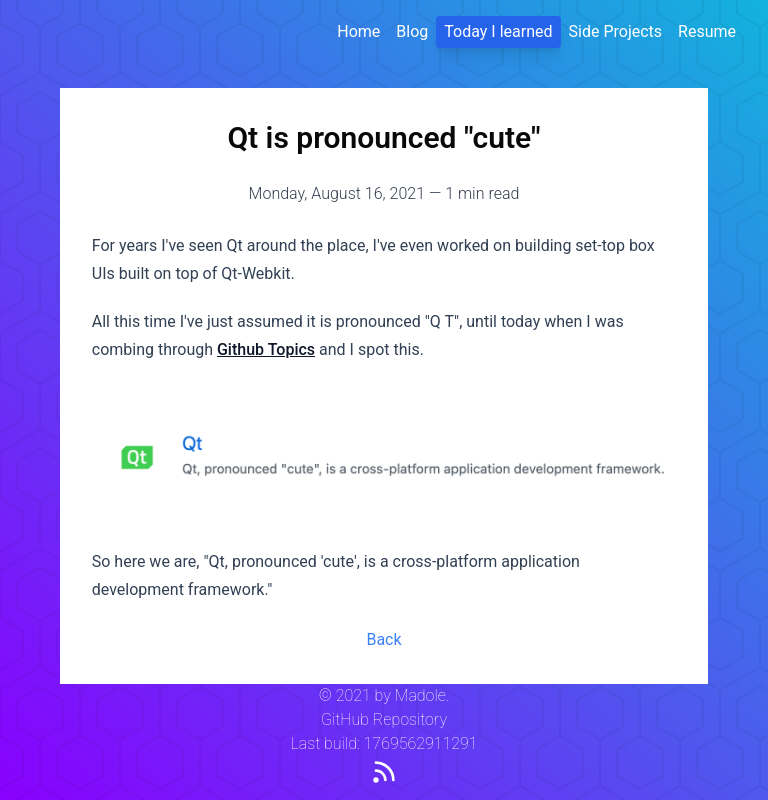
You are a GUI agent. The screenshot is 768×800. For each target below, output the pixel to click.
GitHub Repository (384, 719)
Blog (412, 31)
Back (383, 639)
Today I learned (498, 31)
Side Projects (616, 31)
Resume (707, 31)
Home (358, 31)
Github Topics (266, 349)
